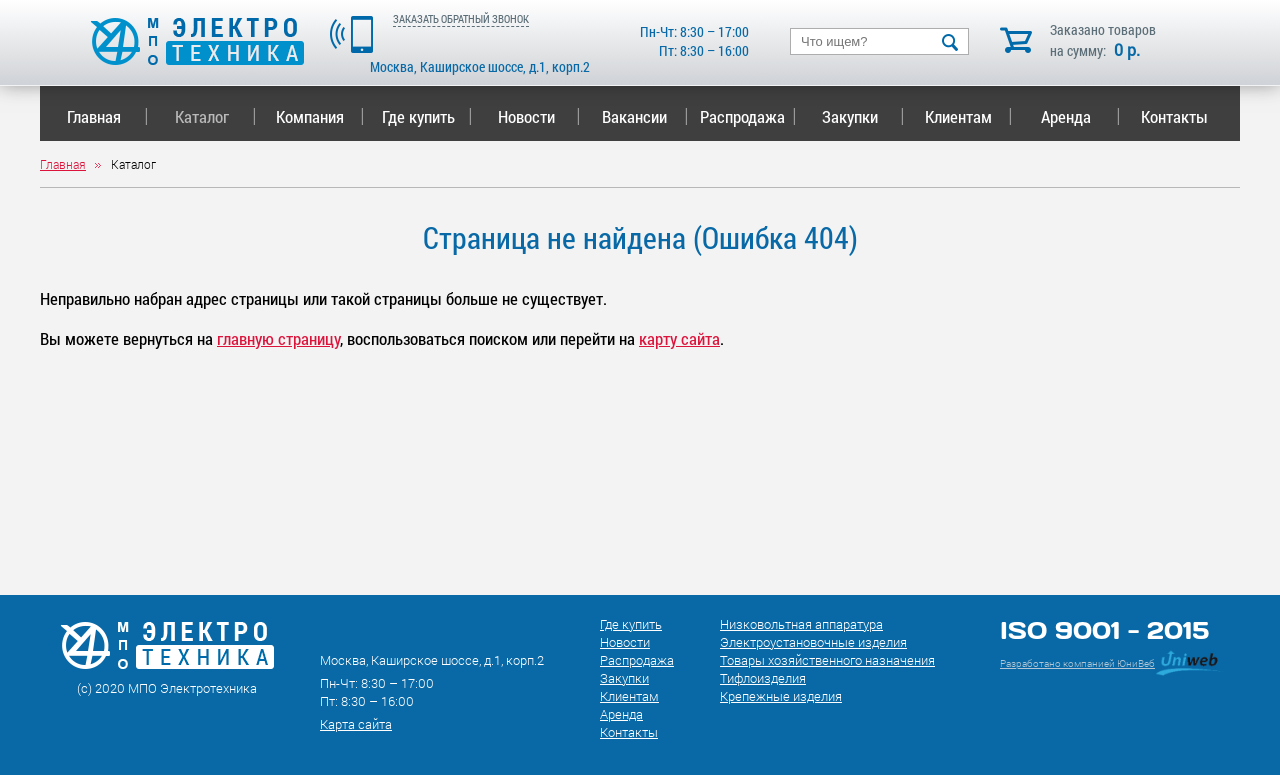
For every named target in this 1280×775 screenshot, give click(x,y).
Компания (320, 116)
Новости (539, 116)
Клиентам (969, 116)
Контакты (1174, 116)
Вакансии (645, 116)
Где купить (427, 116)
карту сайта (679, 338)
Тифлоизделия (763, 678)
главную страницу (278, 338)
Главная (107, 116)
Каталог (215, 116)
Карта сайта (356, 724)
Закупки (863, 116)
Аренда (1080, 116)
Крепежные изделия (781, 696)
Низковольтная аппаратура (801, 624)
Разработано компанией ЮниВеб (1077, 663)
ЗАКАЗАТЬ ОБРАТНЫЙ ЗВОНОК (461, 18)
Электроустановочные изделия (813, 642)
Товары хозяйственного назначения (827, 660)
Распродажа (744, 116)
